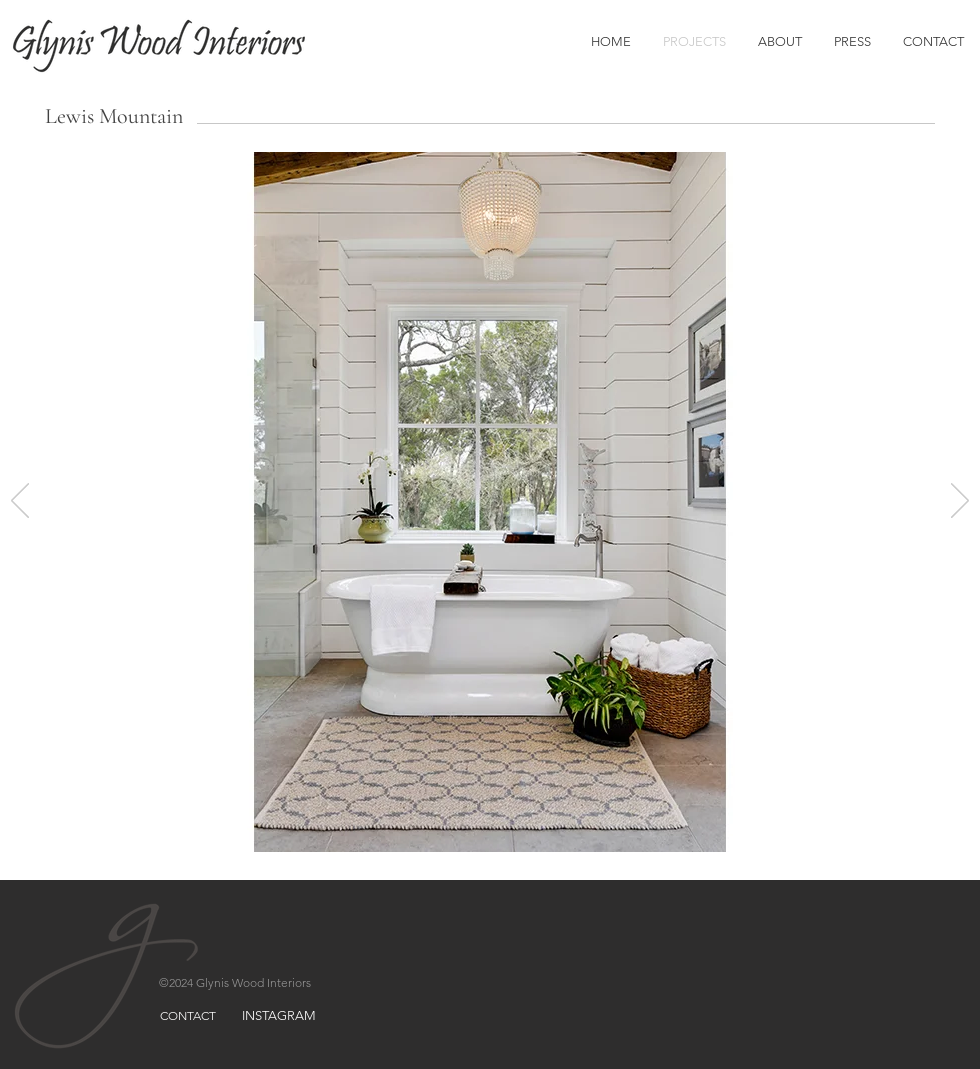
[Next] (960, 502)
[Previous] (20, 502)
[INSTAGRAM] (278, 1016)
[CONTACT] (188, 1016)
